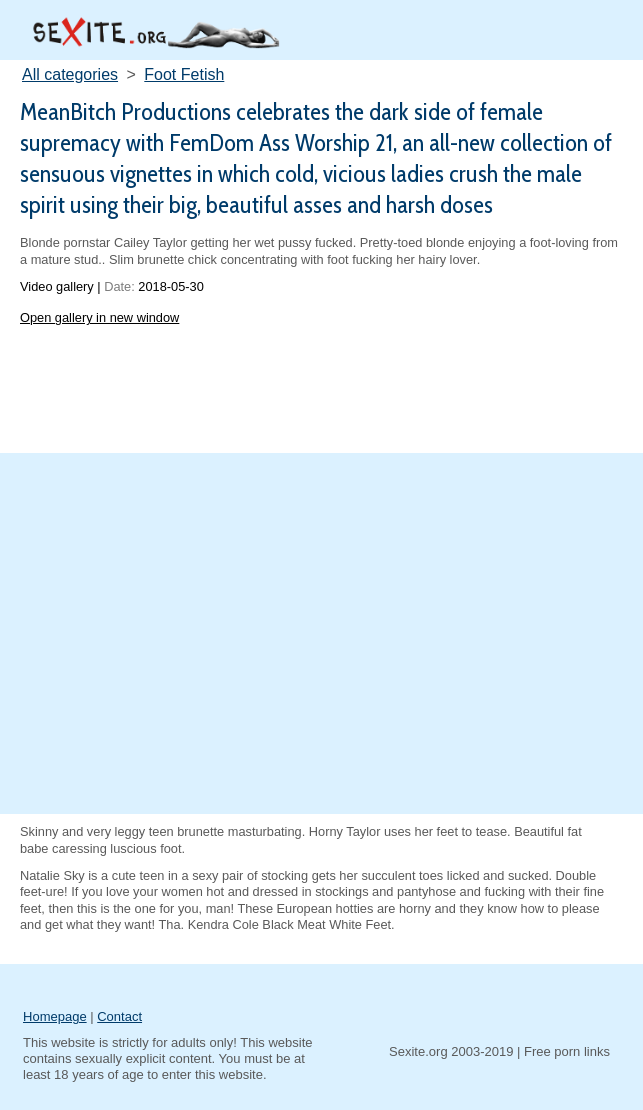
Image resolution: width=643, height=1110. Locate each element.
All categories (70, 74)
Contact (119, 1016)
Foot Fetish (184, 74)
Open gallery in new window (99, 317)
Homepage (55, 1016)
